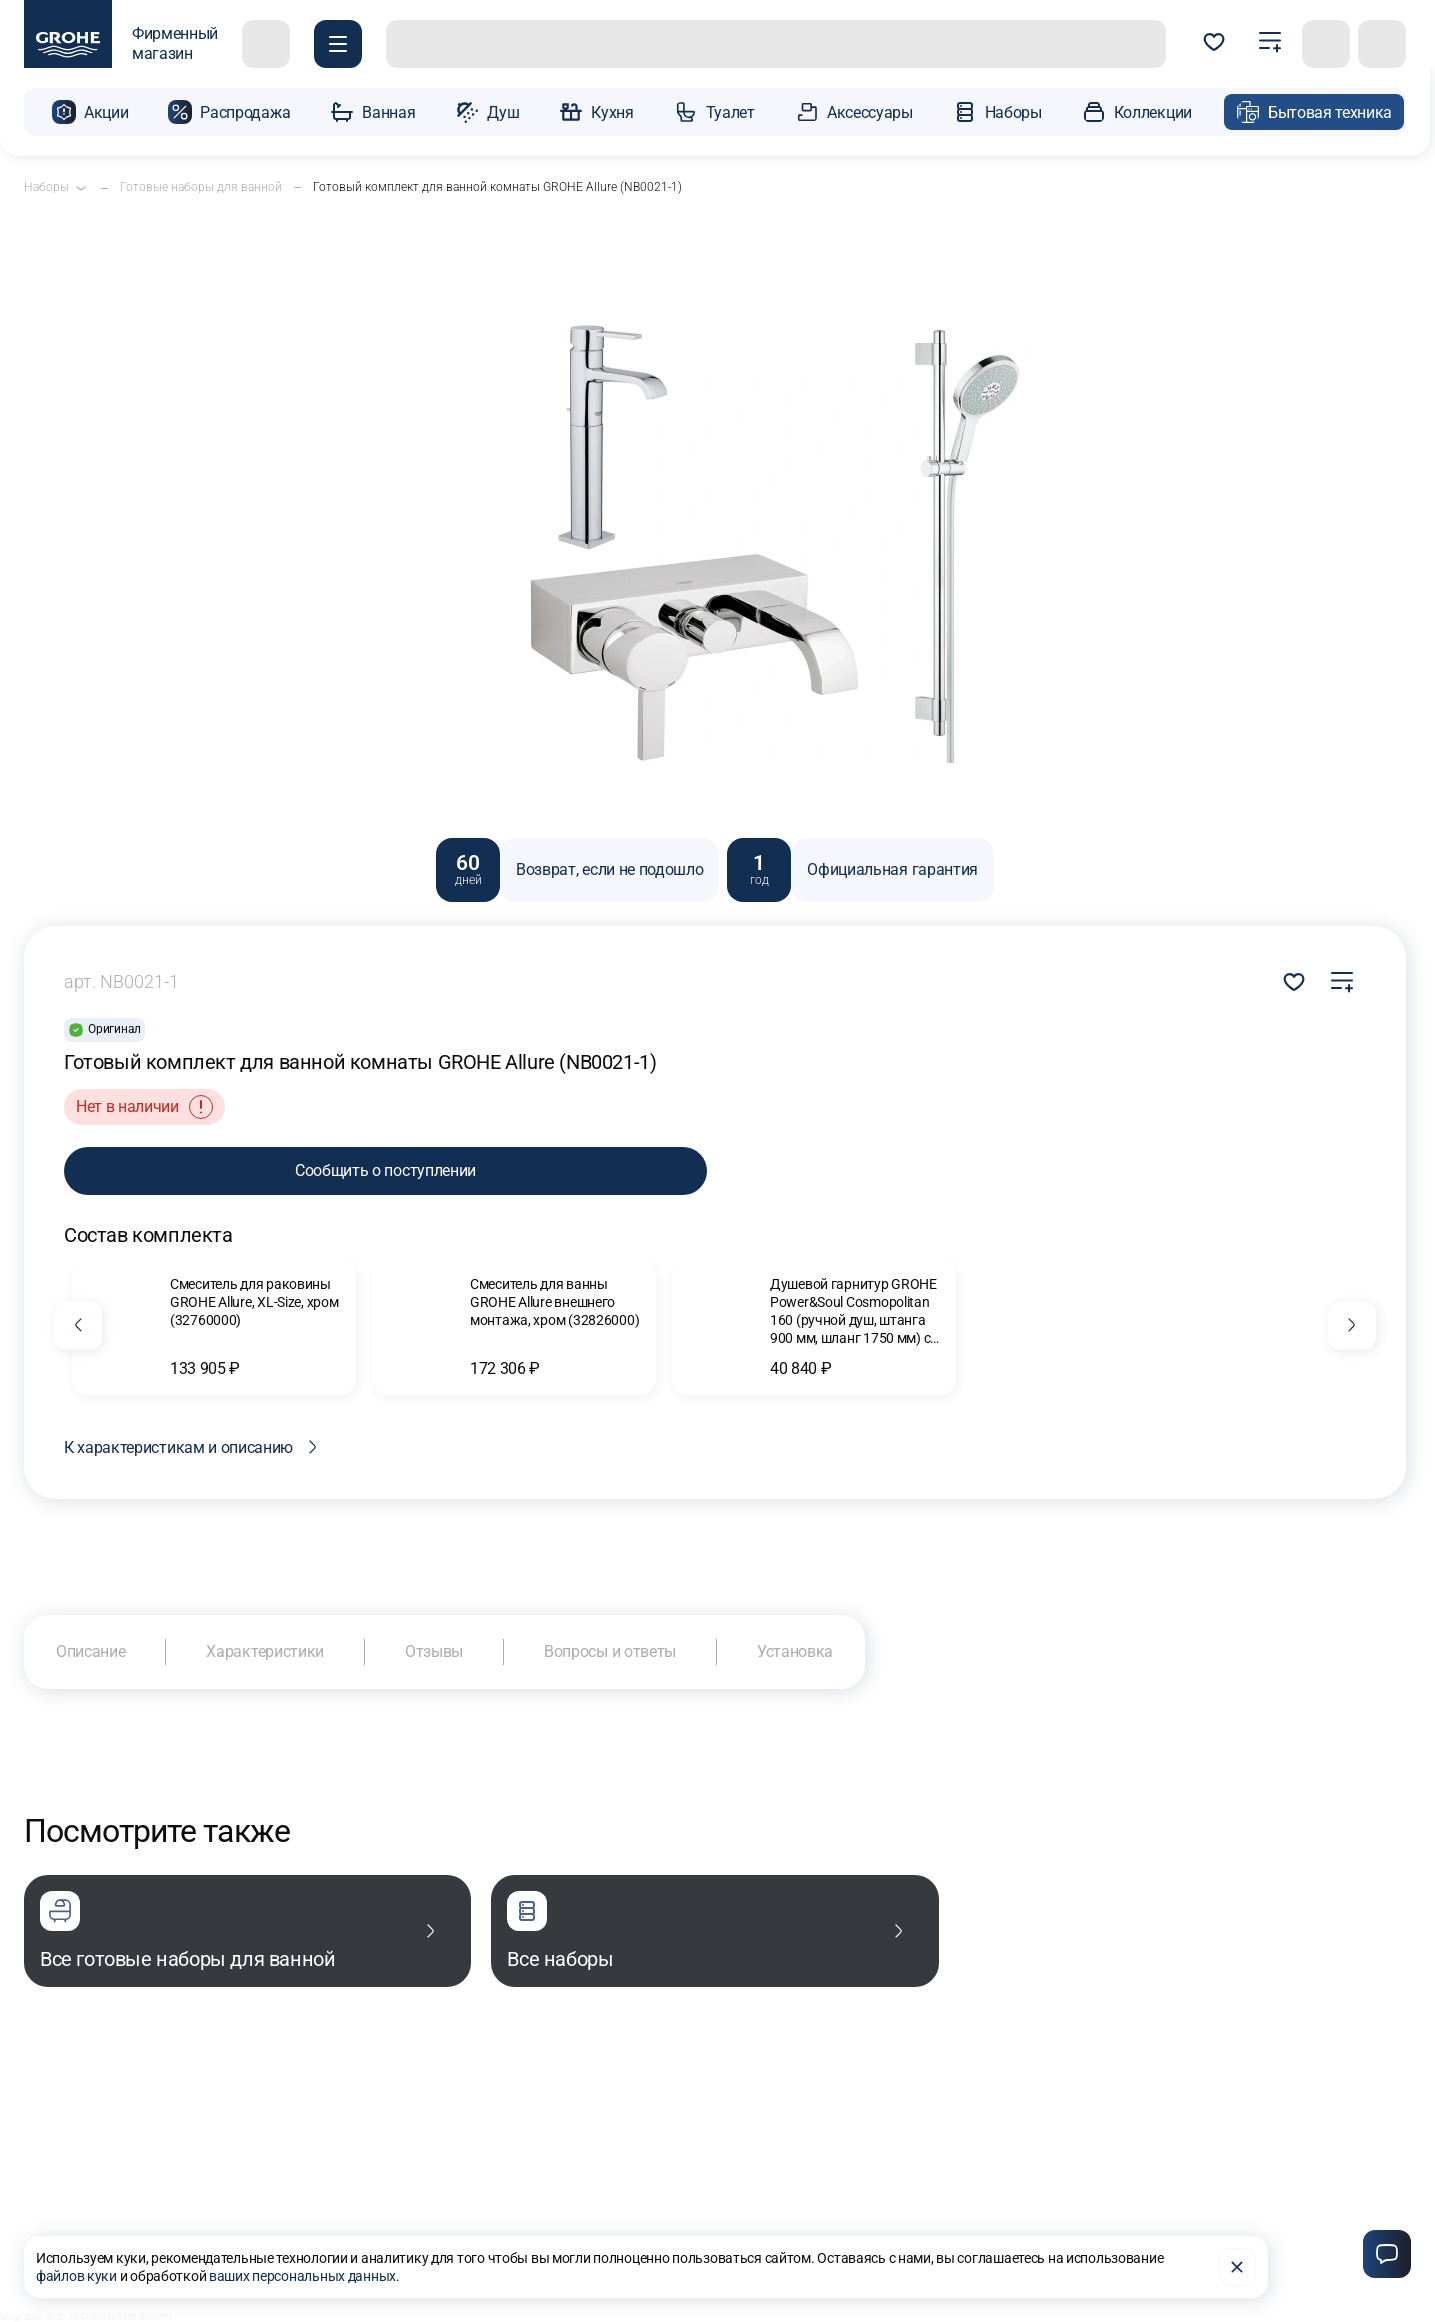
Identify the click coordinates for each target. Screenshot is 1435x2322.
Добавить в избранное (1294, 982)
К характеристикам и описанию (194, 1447)
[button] (90, 112)
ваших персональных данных (302, 2276)
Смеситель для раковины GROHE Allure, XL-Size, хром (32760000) (254, 1302)
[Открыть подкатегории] (81, 188)
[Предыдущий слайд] (78, 1326)
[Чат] (1387, 2254)
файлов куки (76, 2276)
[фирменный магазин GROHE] (121, 44)
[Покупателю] (338, 44)
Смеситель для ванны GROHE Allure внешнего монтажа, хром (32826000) (554, 1302)
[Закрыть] (1237, 2267)
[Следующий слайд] (1352, 1326)
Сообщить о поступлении (385, 1170)
